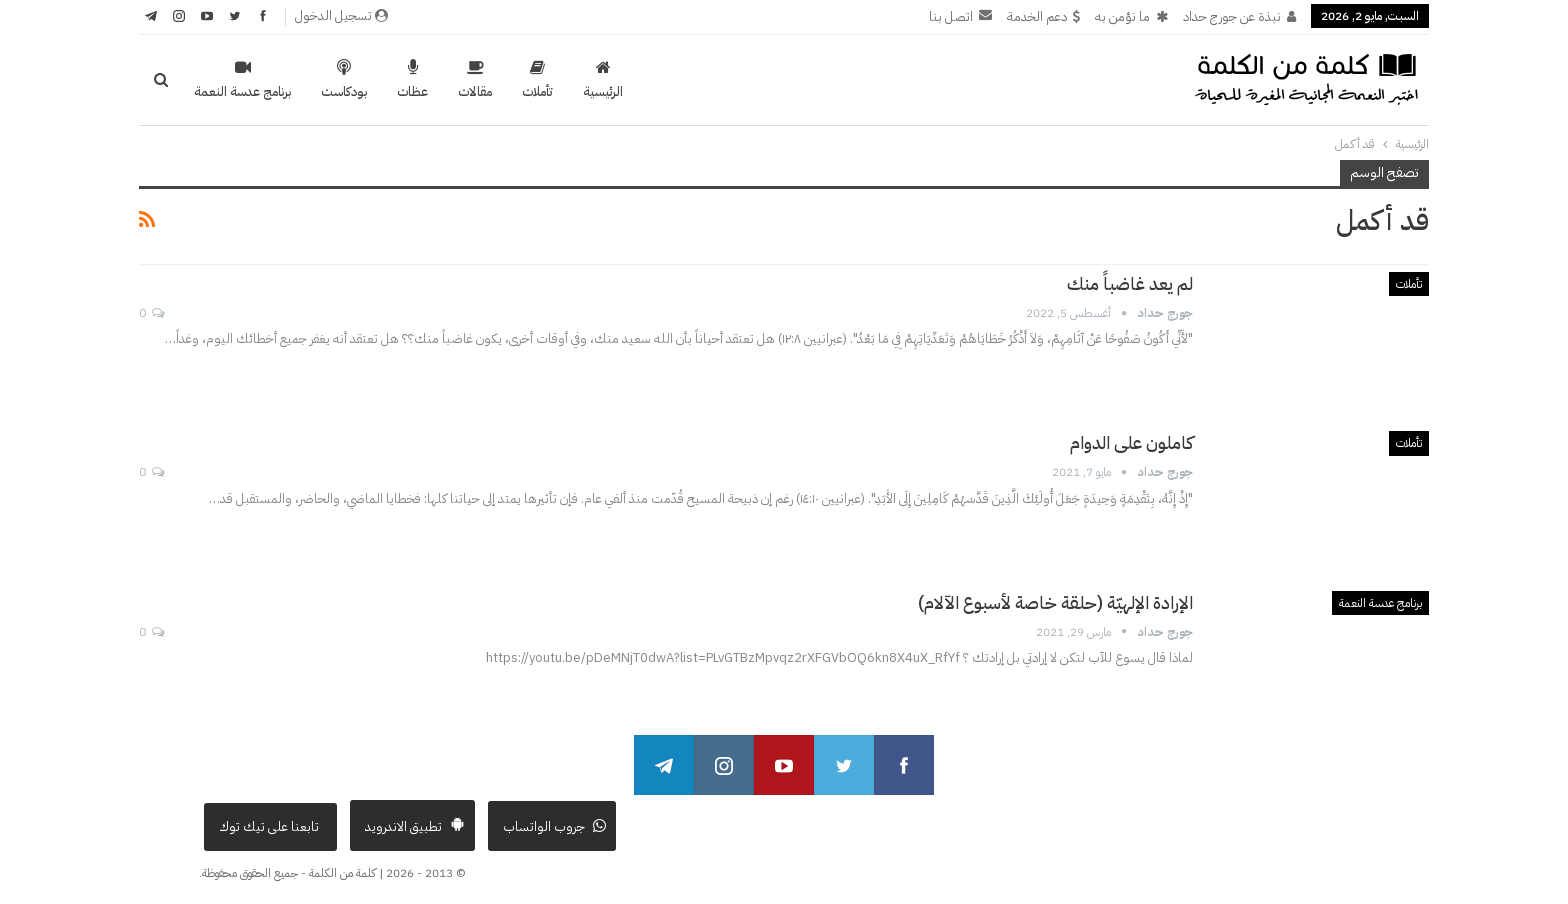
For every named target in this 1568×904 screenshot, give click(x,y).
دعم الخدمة (1043, 16)
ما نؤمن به (1131, 16)
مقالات (475, 80)
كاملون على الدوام (1131, 442)
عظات (412, 80)
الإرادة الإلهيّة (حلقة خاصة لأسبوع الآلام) (1055, 602)
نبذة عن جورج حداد (1239, 16)
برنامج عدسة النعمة (242, 80)
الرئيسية (603, 80)
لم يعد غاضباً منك (1130, 283)
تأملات (537, 80)
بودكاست (344, 80)
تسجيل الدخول (341, 15)
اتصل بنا (960, 16)
